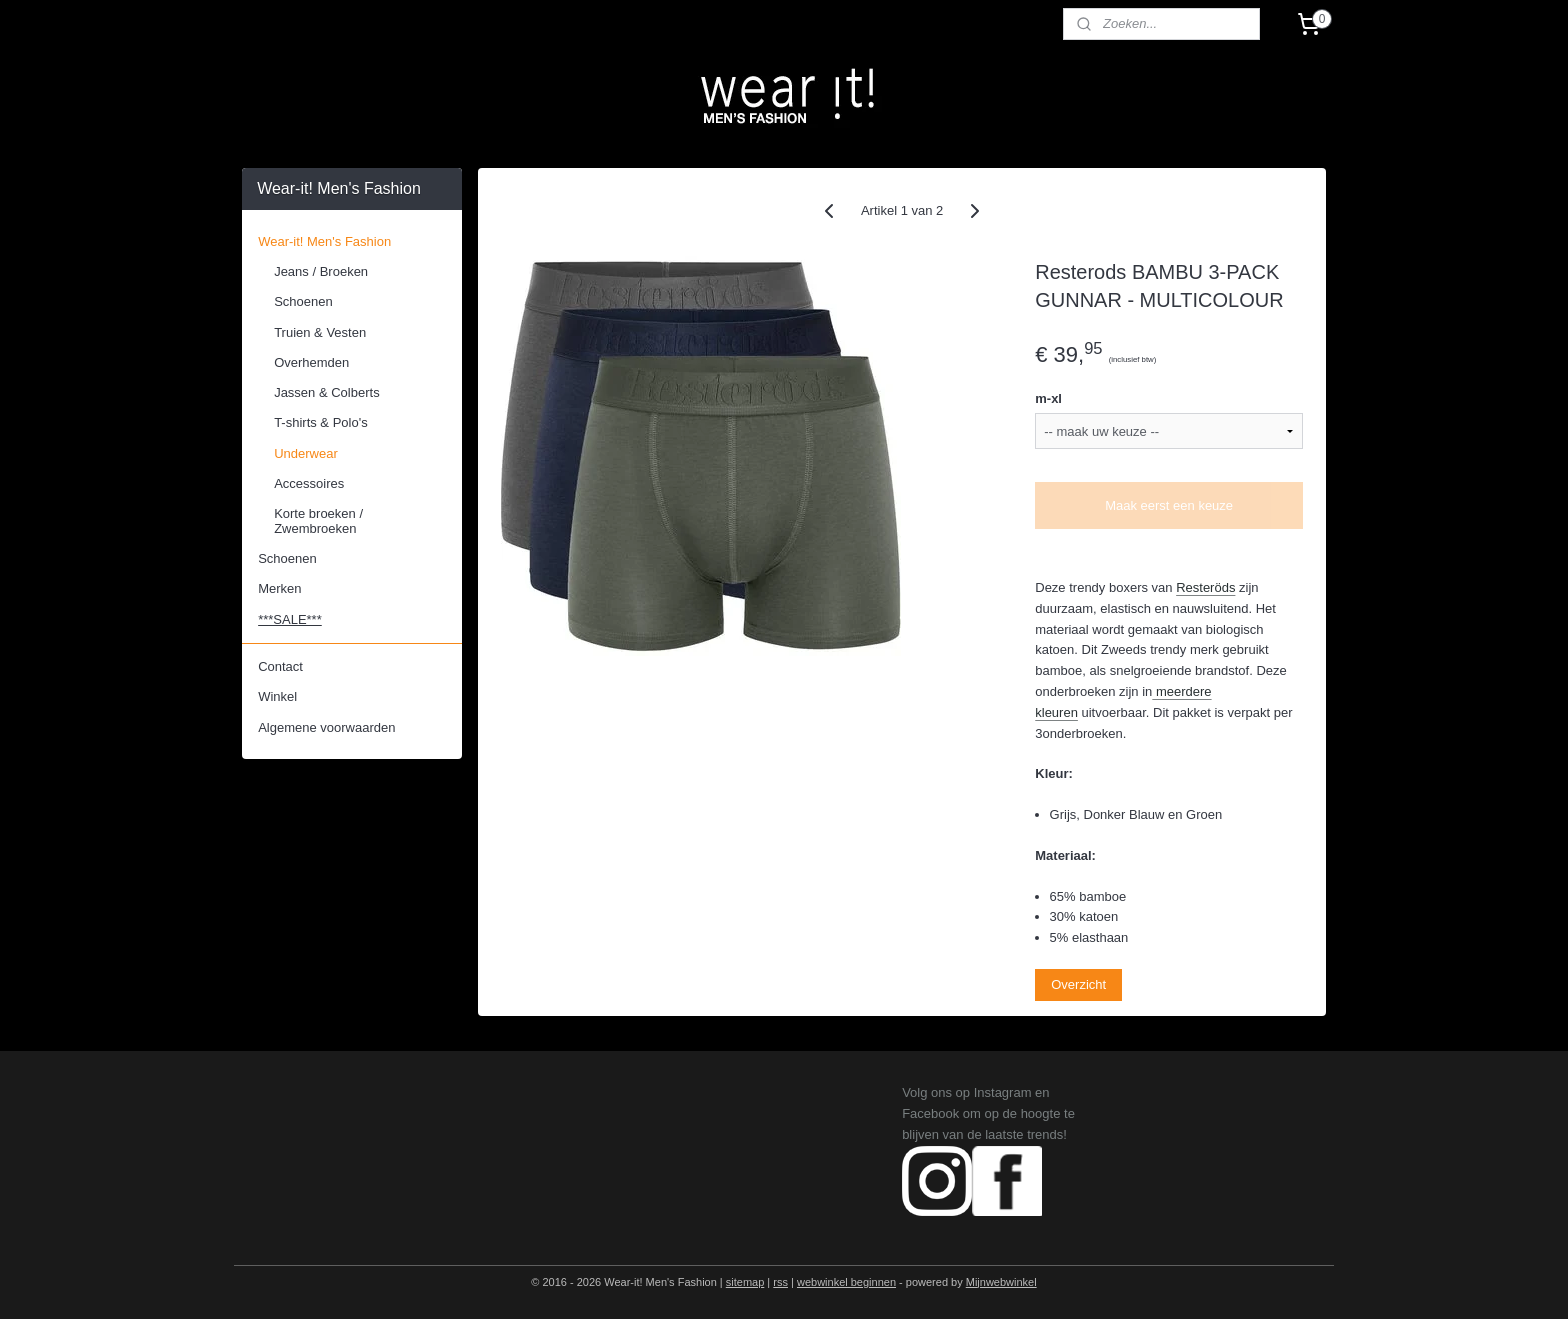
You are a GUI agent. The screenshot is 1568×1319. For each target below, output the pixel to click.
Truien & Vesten (320, 332)
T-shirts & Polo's (321, 422)
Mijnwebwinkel (1001, 1282)
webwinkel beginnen (846, 1282)
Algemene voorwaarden (326, 727)
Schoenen (303, 301)
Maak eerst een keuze (1169, 505)
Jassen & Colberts (327, 392)
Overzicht (1078, 984)
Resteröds (1205, 587)
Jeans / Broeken (321, 271)
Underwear (306, 453)
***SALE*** (290, 619)
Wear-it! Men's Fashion (324, 241)
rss (780, 1282)
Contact (280, 666)
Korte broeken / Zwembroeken (318, 520)
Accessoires (309, 483)
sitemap (745, 1282)
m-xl (1048, 398)
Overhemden (311, 362)
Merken (279, 588)
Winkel (277, 696)
